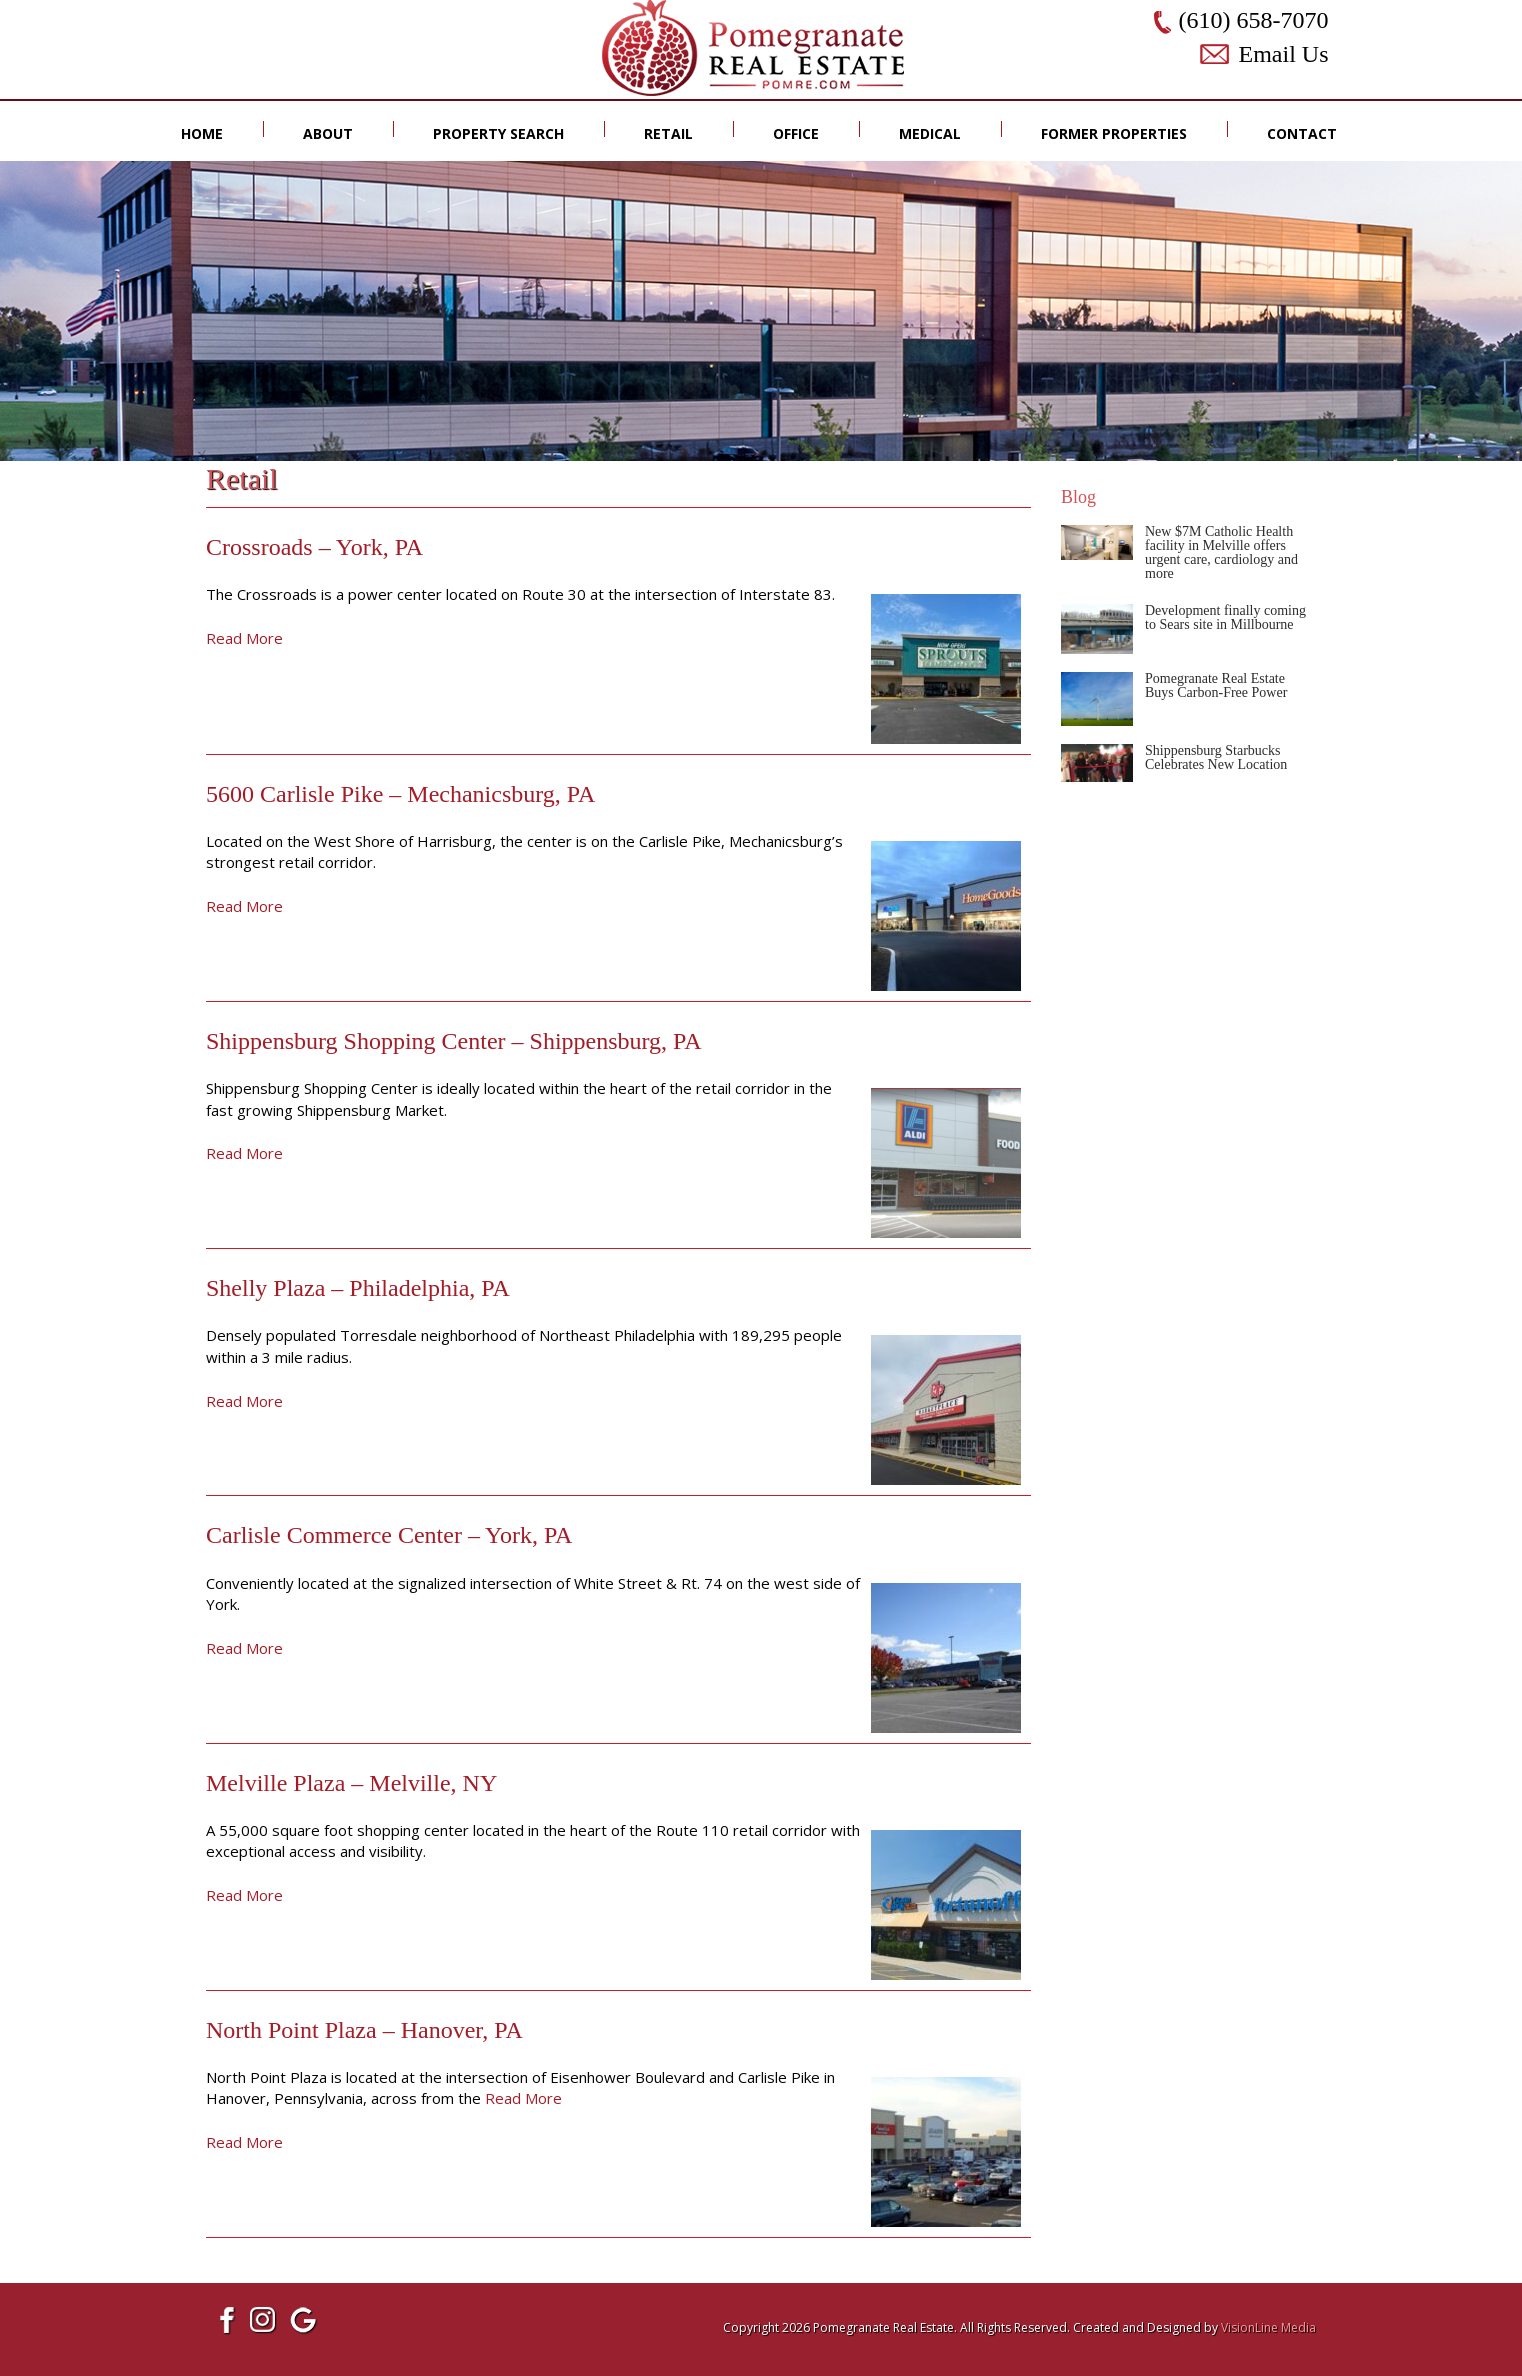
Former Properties (1114, 133)
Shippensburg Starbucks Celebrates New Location (1216, 757)
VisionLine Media (1268, 2327)
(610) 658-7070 (1254, 20)
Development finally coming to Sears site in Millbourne (1225, 617)
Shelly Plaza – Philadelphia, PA (358, 1288)
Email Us (1284, 54)
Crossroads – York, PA (314, 547)
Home (202, 133)
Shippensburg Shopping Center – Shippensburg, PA (454, 1041)
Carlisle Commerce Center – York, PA (389, 1535)
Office (796, 133)
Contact (1302, 133)
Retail (668, 133)
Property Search (498, 133)
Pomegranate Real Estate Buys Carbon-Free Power (1216, 685)
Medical (930, 133)
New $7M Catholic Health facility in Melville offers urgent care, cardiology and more (1221, 552)
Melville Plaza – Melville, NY (351, 1783)
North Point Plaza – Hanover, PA (364, 2030)
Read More (244, 638)
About (328, 133)
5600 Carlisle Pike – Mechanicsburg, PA (400, 794)
